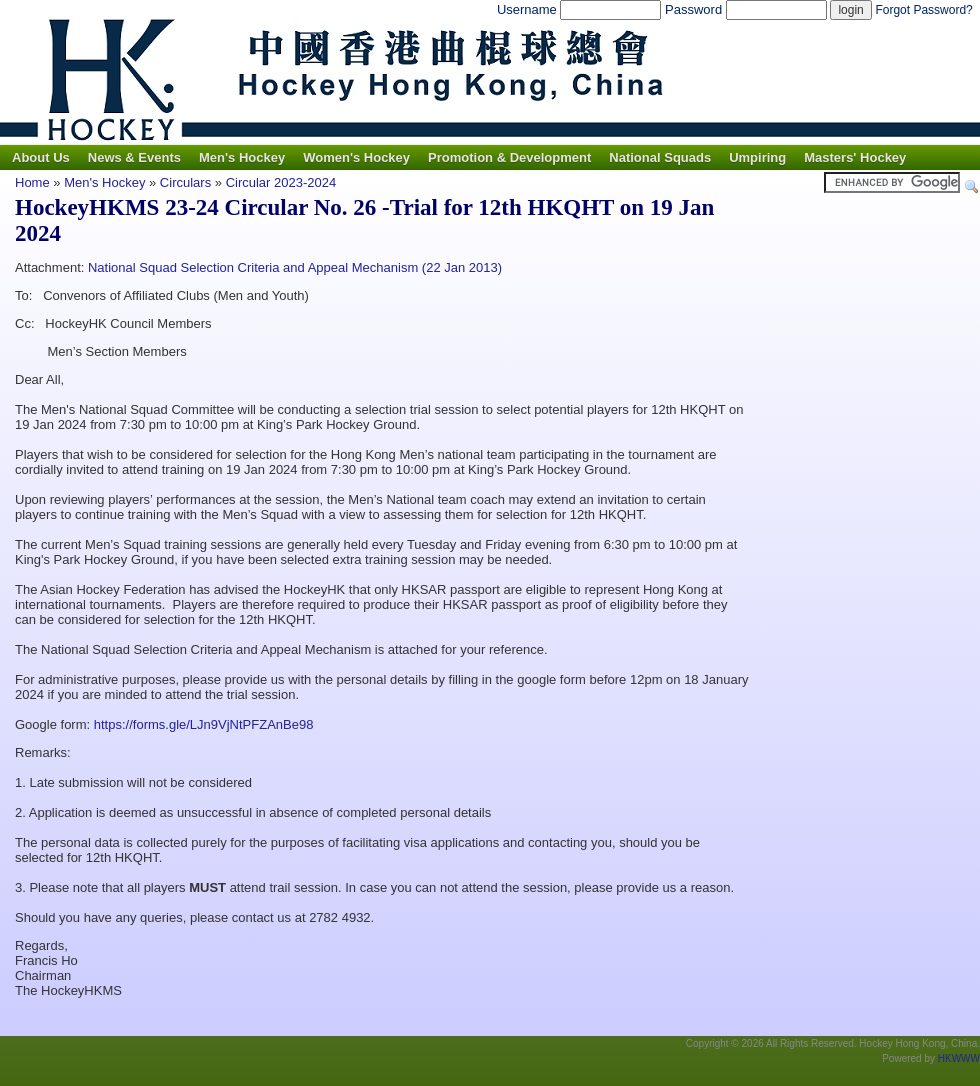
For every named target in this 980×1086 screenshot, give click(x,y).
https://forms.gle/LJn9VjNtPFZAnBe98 (204, 724)
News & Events (134, 157)
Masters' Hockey (855, 157)
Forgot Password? (923, 10)
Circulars (185, 182)
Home (32, 182)
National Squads (660, 157)
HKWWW (959, 1058)
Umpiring (757, 157)
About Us (41, 157)
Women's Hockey (356, 157)
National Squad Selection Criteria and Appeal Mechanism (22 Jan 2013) (295, 267)
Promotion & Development (509, 157)
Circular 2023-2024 (281, 182)
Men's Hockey (242, 157)
